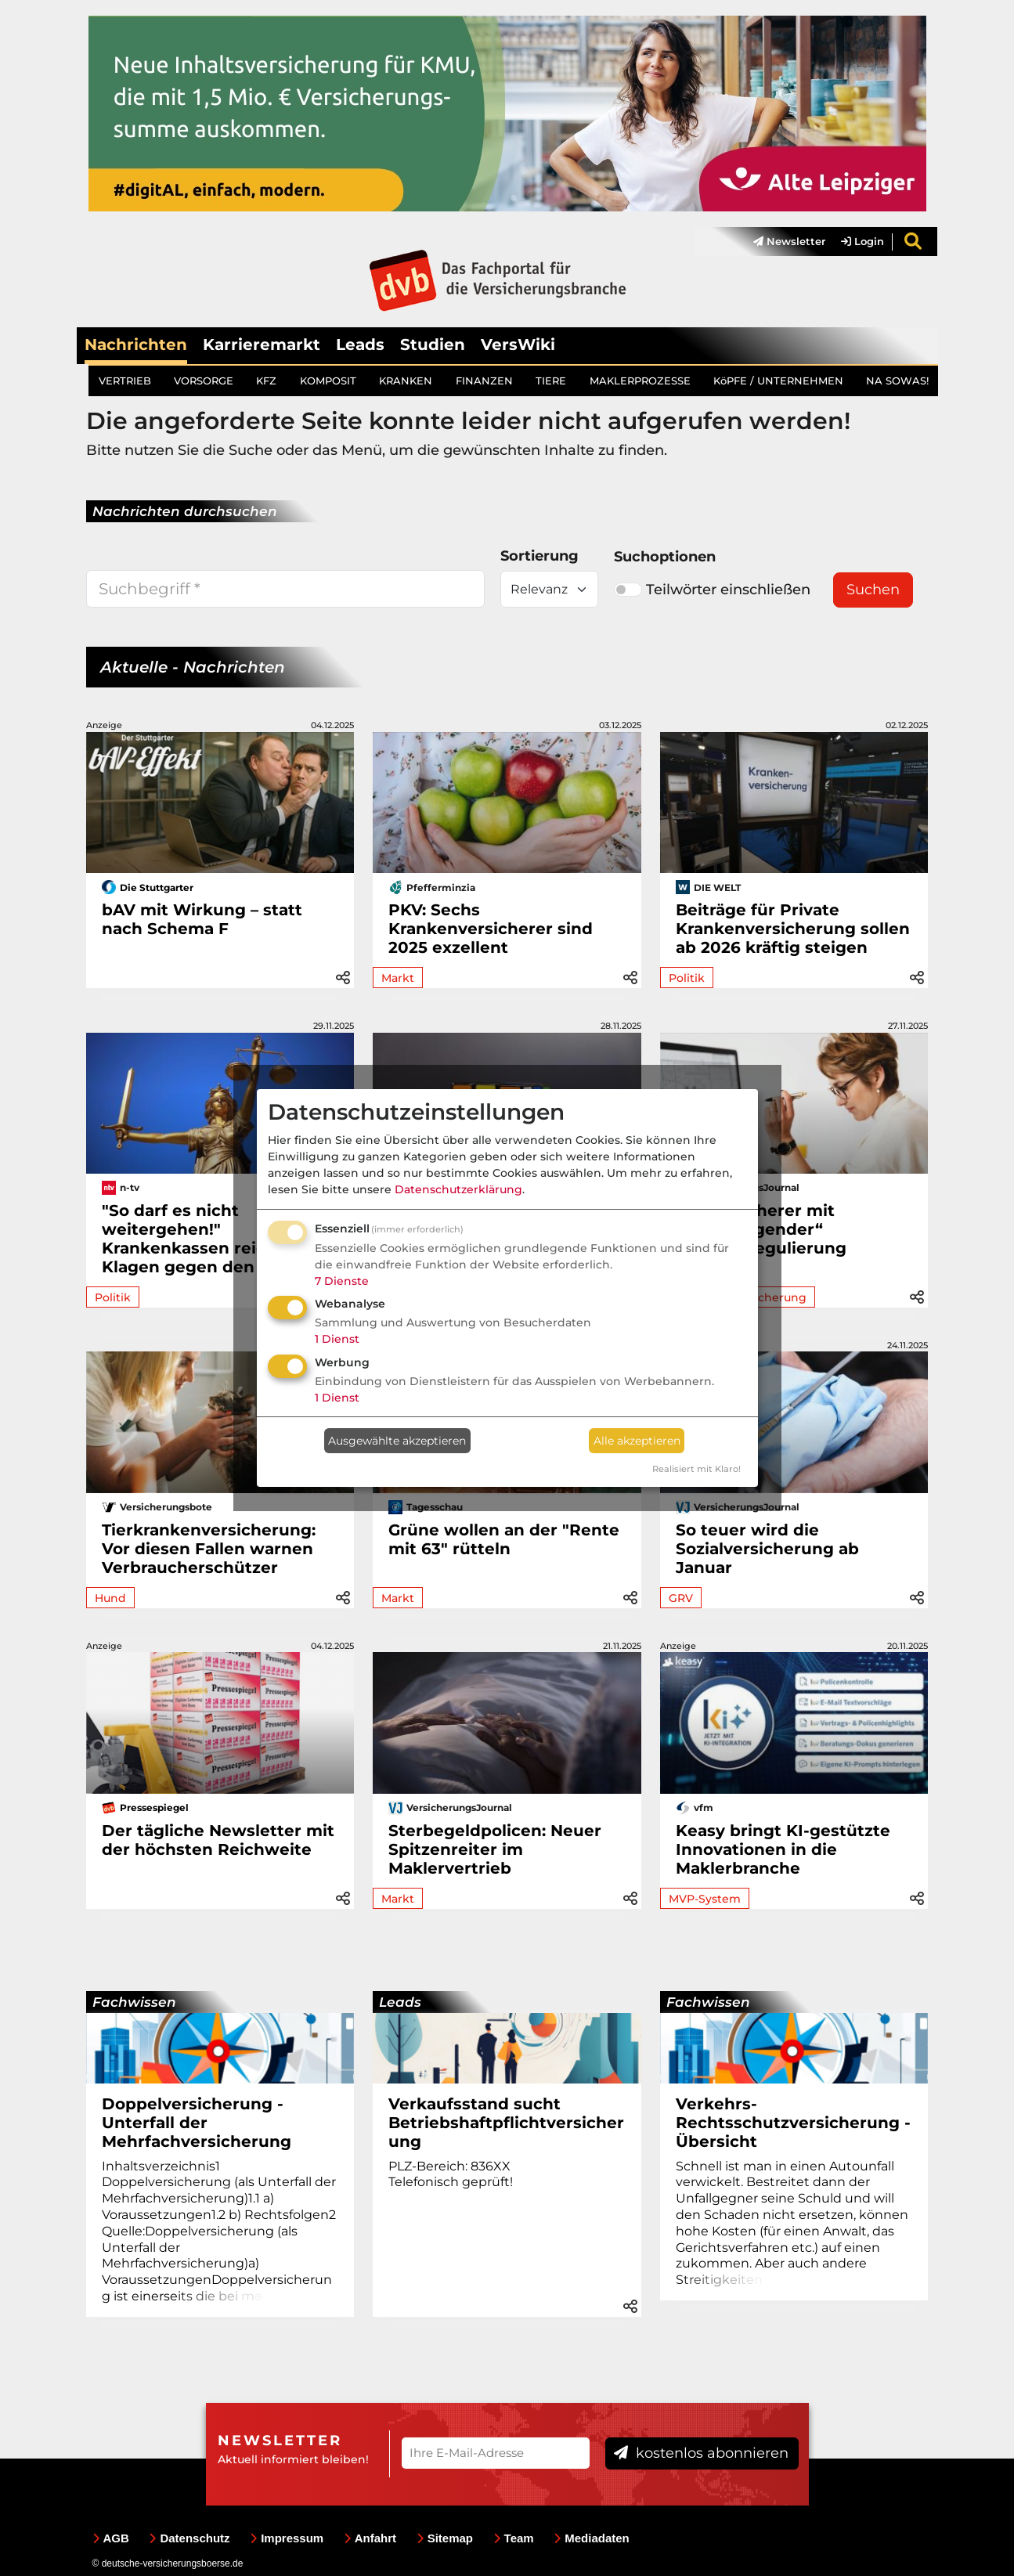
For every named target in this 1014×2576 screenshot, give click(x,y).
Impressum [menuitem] (286, 2538)
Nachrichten (136, 344)
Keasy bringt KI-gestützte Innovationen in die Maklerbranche (783, 1849)
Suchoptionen (665, 557)
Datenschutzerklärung (458, 1189)
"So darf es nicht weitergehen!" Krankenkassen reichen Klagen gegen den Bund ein (218, 1238)
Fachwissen (134, 2002)
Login (862, 242)
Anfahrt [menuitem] (370, 2538)
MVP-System (705, 1899)
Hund (110, 1598)
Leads (360, 344)
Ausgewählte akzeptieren (397, 1441)
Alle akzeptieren (637, 1441)
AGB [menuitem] (110, 2538)
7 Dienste (342, 1281)
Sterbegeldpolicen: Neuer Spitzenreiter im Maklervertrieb (494, 1849)
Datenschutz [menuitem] (189, 2538)
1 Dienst (337, 1339)
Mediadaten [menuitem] (592, 2538)
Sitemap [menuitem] (445, 2538)
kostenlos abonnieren (701, 2453)
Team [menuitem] (513, 2538)
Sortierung (539, 556)
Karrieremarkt (261, 344)
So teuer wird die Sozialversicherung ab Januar (767, 1549)
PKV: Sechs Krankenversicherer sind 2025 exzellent (490, 928)
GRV (681, 1598)
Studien (432, 344)
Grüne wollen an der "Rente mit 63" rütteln (503, 1539)
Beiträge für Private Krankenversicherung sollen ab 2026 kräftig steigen (793, 928)
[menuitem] (781, 242)
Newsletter (789, 242)
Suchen (873, 590)
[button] (343, 975)
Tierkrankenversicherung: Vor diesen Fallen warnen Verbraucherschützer (209, 1549)
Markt (397, 978)
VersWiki (518, 344)
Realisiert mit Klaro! (696, 1468)
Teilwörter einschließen (712, 589)
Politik (687, 978)
